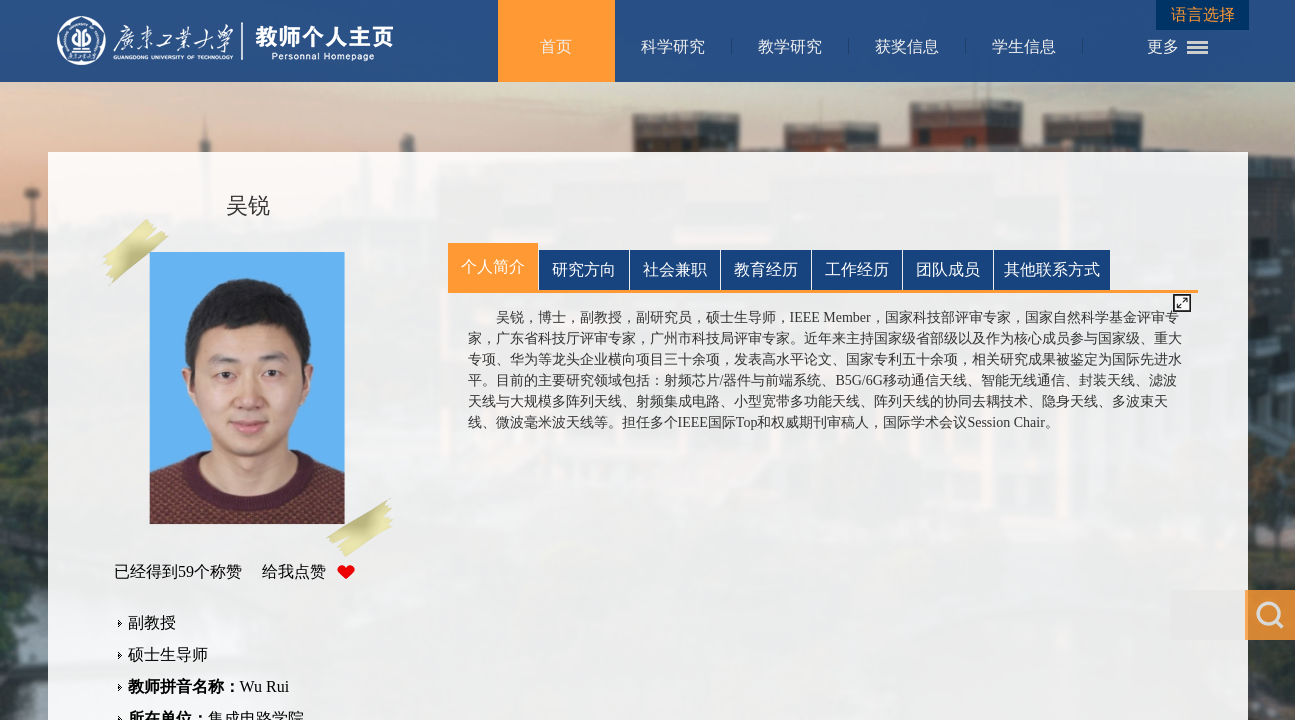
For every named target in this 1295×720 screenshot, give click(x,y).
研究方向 (584, 269)
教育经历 (766, 269)
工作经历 (857, 269)
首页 (556, 46)
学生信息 (1024, 46)
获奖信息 (907, 46)
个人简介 (493, 266)
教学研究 (790, 46)
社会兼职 (675, 269)
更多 (1163, 46)
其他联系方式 (1052, 269)
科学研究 (673, 46)
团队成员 (948, 269)
